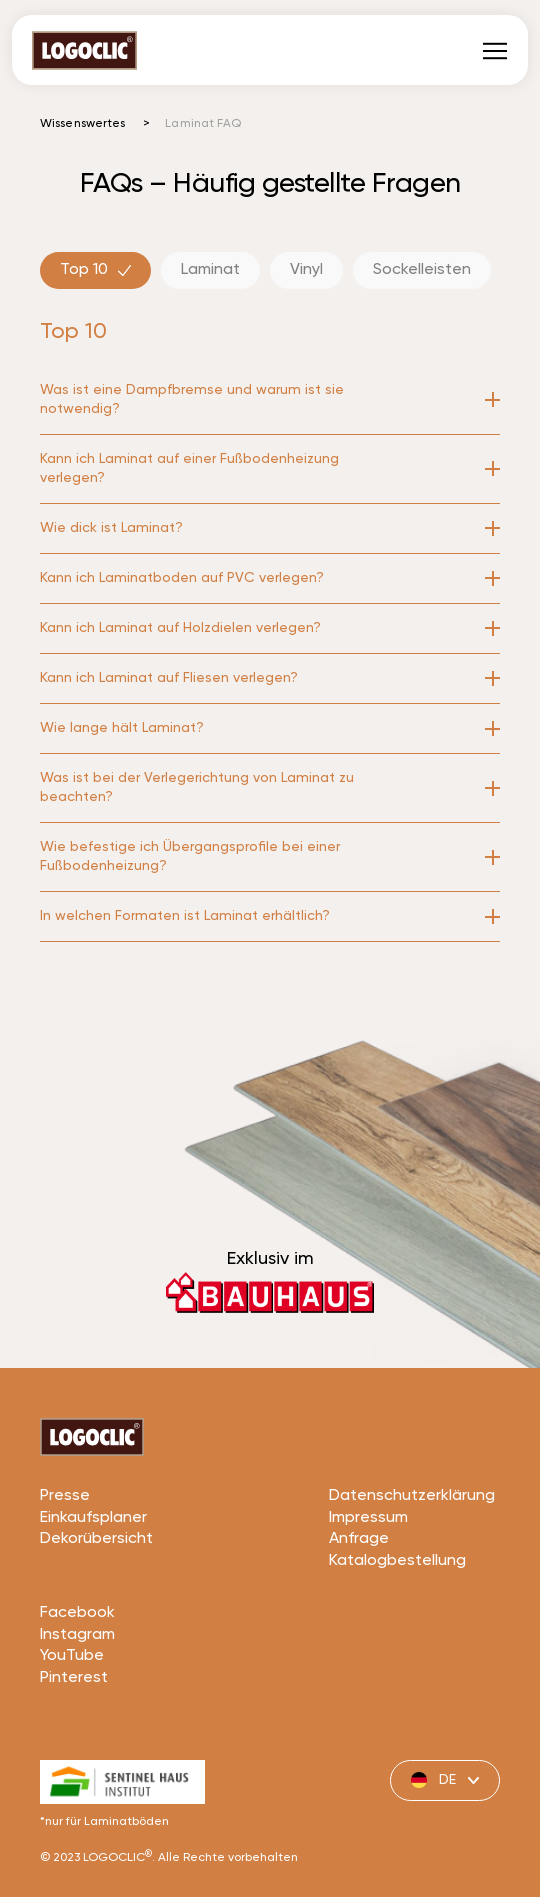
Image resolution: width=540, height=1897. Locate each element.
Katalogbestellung (397, 1636)
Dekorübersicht (96, 1614)
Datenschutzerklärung (412, 1571)
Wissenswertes (82, 124)
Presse (65, 1571)
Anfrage (359, 1614)
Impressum (368, 1593)
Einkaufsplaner (93, 1593)
